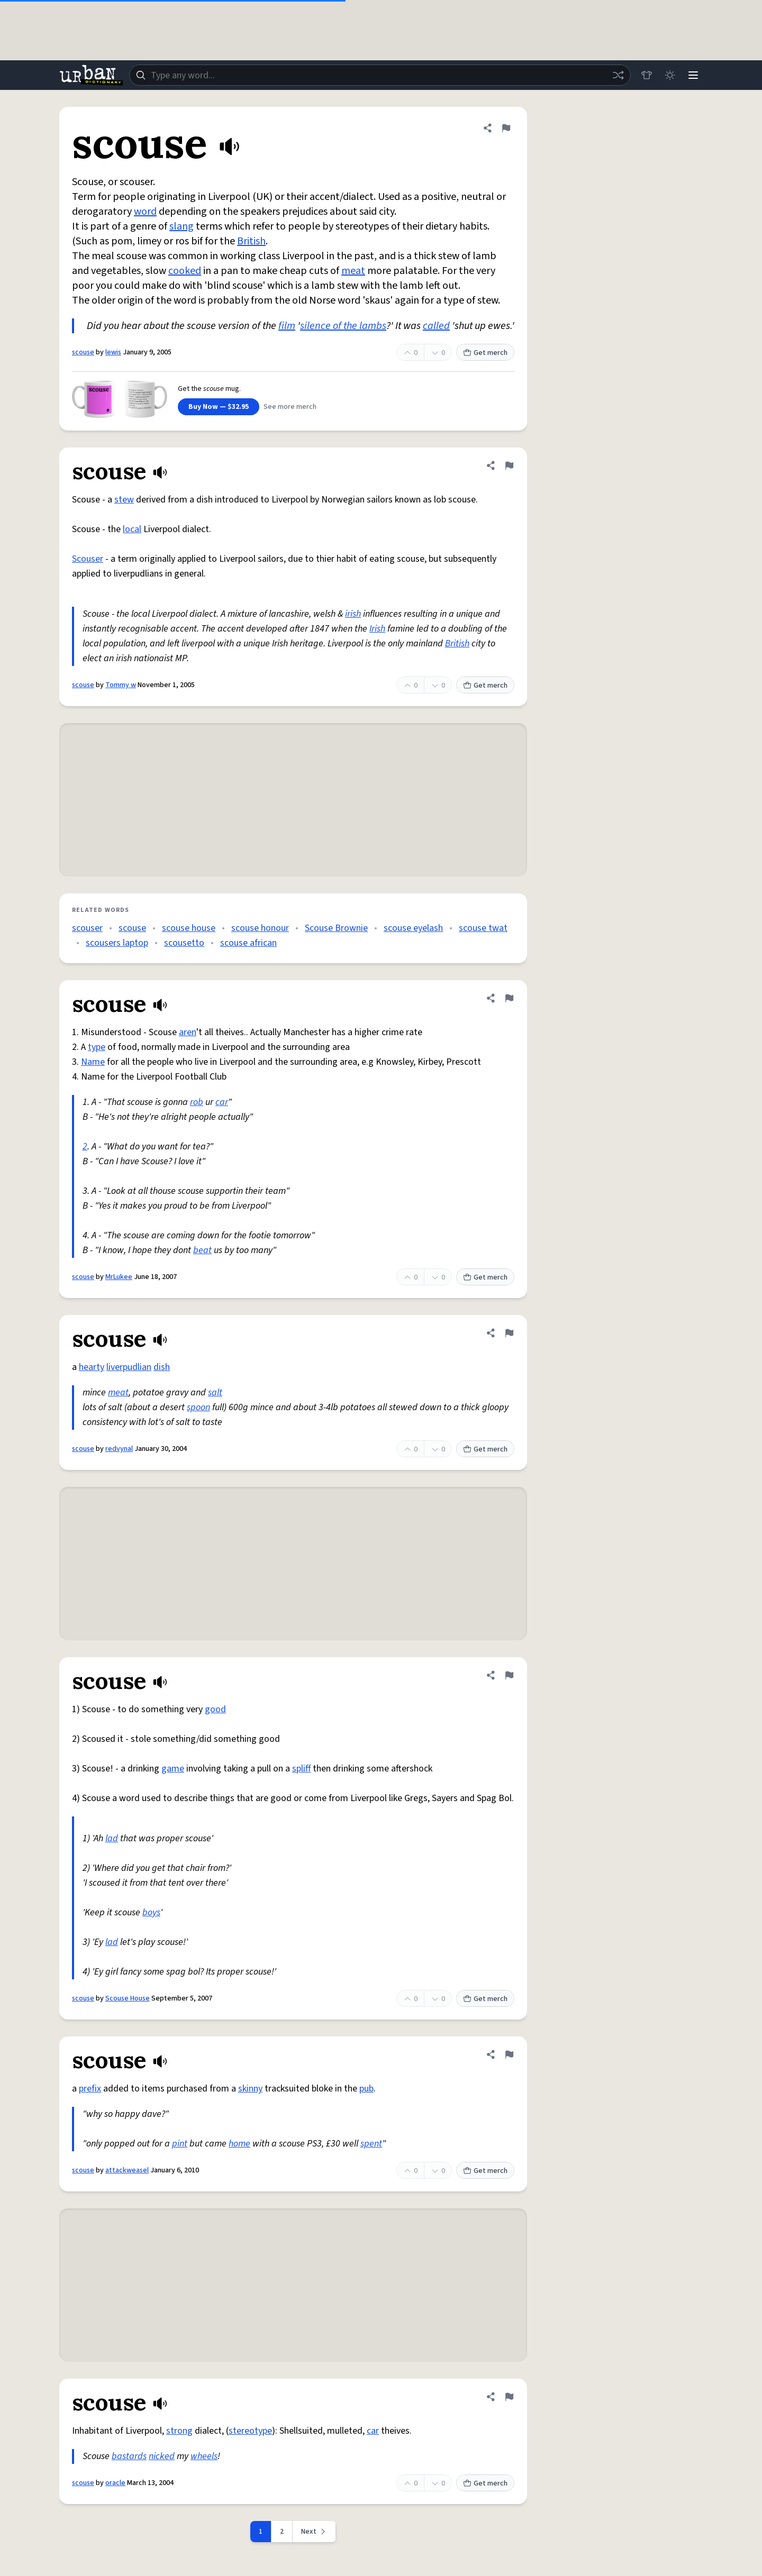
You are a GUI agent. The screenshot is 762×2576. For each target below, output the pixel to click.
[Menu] (693, 75)
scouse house (188, 928)
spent (371, 2143)
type (96, 1047)
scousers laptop (117, 942)
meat (353, 270)
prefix (90, 2088)
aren (187, 1032)
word (145, 211)
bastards (129, 2456)
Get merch (485, 353)
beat (202, 1250)
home (239, 2143)
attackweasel (127, 2170)
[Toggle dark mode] (669, 75)
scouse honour (260, 928)
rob (196, 1102)
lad (111, 1838)
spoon (198, 1407)
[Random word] (618, 75)
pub (366, 2088)
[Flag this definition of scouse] (505, 128)
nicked (162, 2456)
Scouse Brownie (336, 928)
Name (93, 1061)
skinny (250, 2088)
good (215, 1709)
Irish (377, 628)
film (286, 325)
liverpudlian (128, 1367)
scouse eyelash (413, 928)
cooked (184, 270)
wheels (203, 2456)
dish (161, 1367)
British (251, 241)
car (221, 1102)
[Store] (646, 75)
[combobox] (380, 75)
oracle (115, 2483)
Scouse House (127, 1998)
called (436, 325)
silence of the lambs (343, 325)
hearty (91, 1367)
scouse (83, 352)
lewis (113, 352)
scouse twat (483, 928)
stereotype (250, 2430)
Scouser (87, 558)
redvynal (119, 1449)
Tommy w (120, 685)
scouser (87, 928)
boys (151, 1912)
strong (179, 2430)
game (172, 1768)
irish (353, 613)
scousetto (184, 942)
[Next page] (314, 2531)
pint (179, 2143)
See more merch (290, 406)
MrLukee (118, 1277)
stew (124, 499)
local (132, 529)
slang (181, 226)
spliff (301, 1768)
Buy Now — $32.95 (218, 406)
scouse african (248, 942)
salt (215, 1392)
